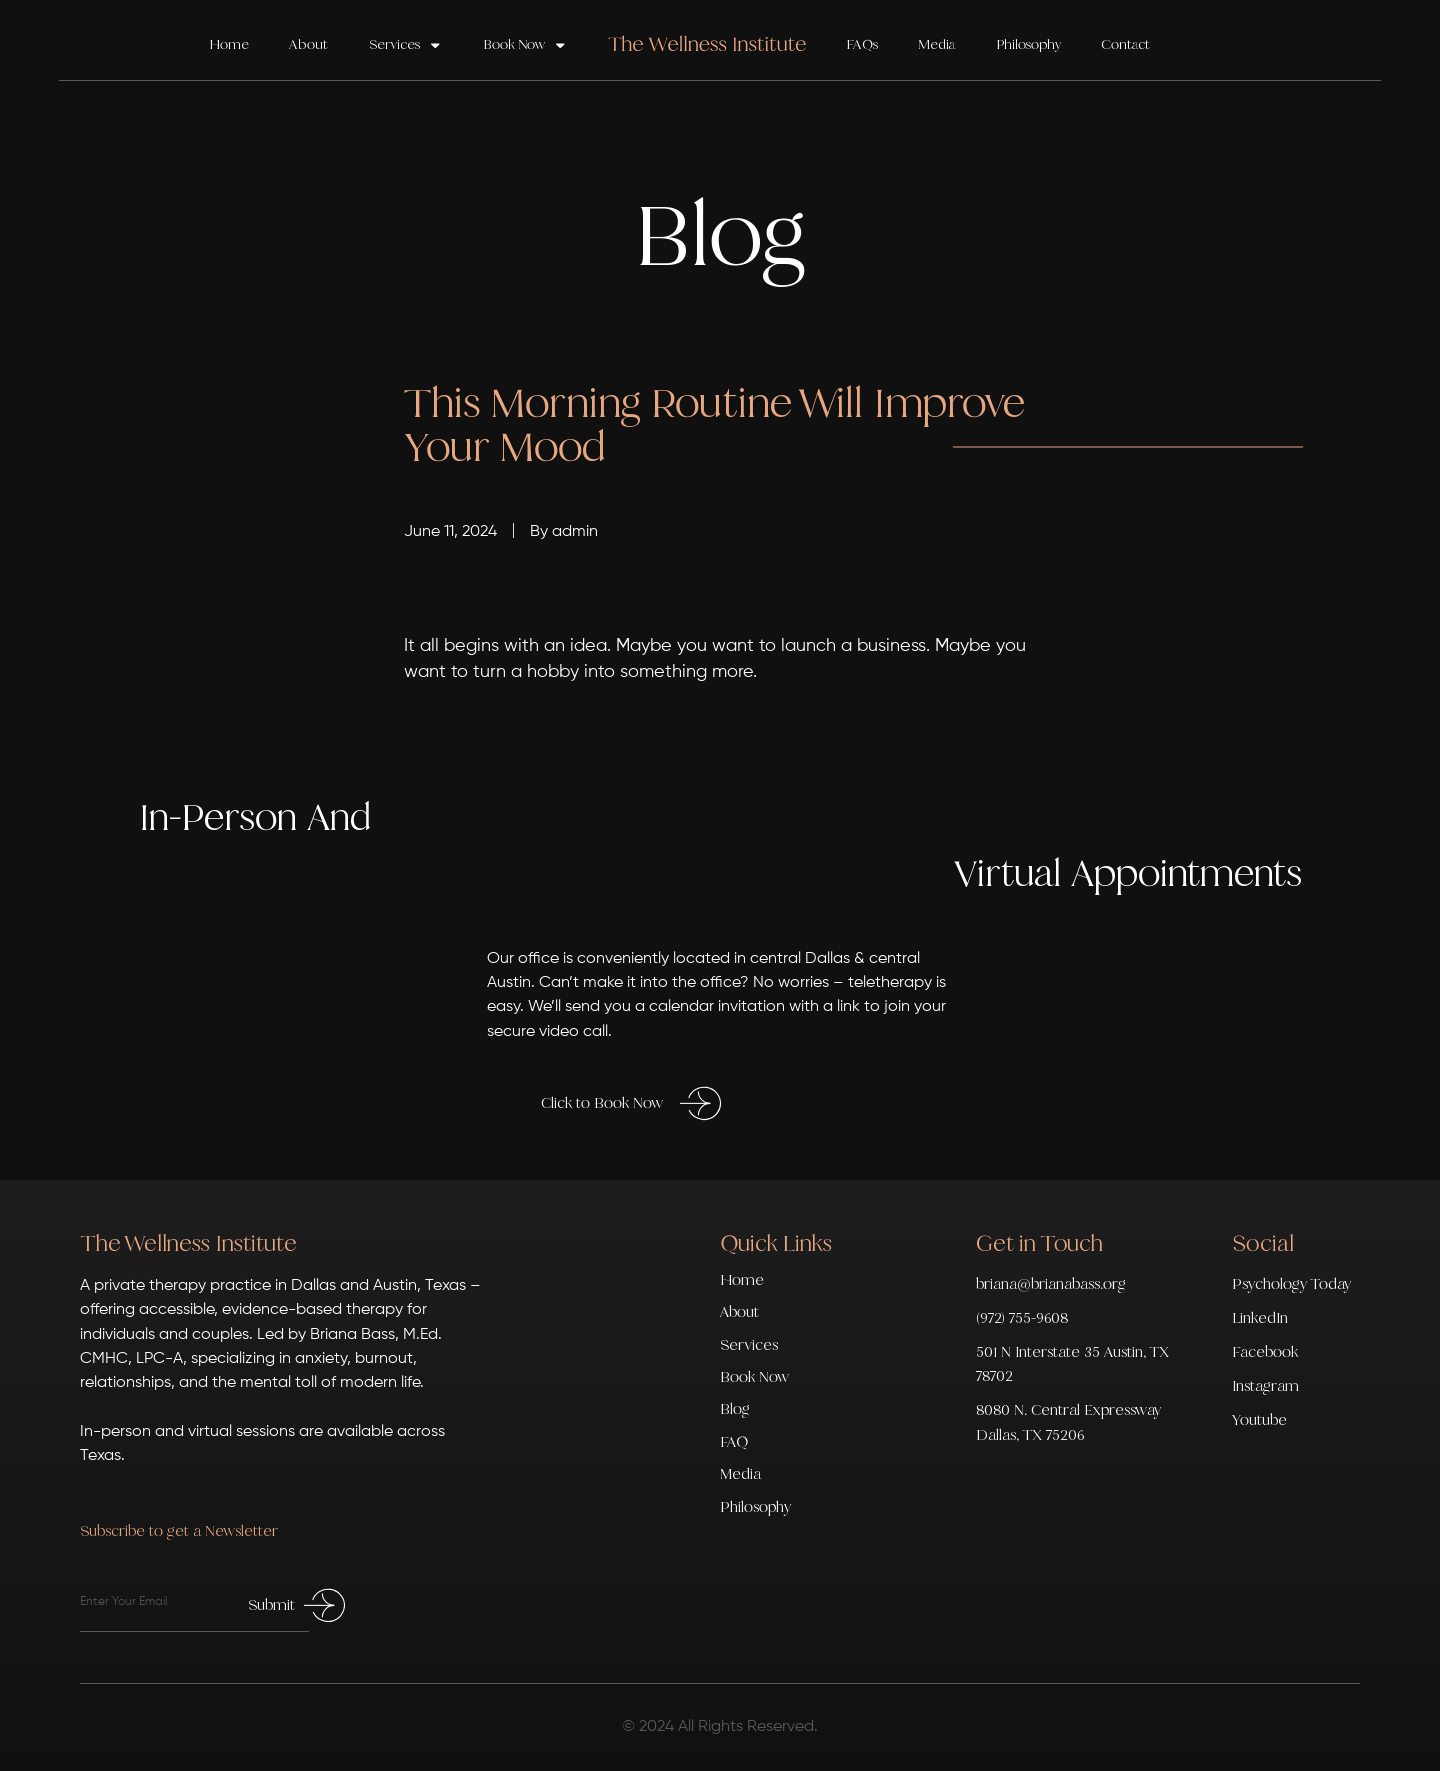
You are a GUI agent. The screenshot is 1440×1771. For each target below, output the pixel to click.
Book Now (525, 45)
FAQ (734, 1442)
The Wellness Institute (188, 1243)
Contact (1125, 44)
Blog (735, 1409)
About (308, 44)
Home (229, 44)
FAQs (862, 44)
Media (936, 44)
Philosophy (1028, 44)
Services (406, 45)
